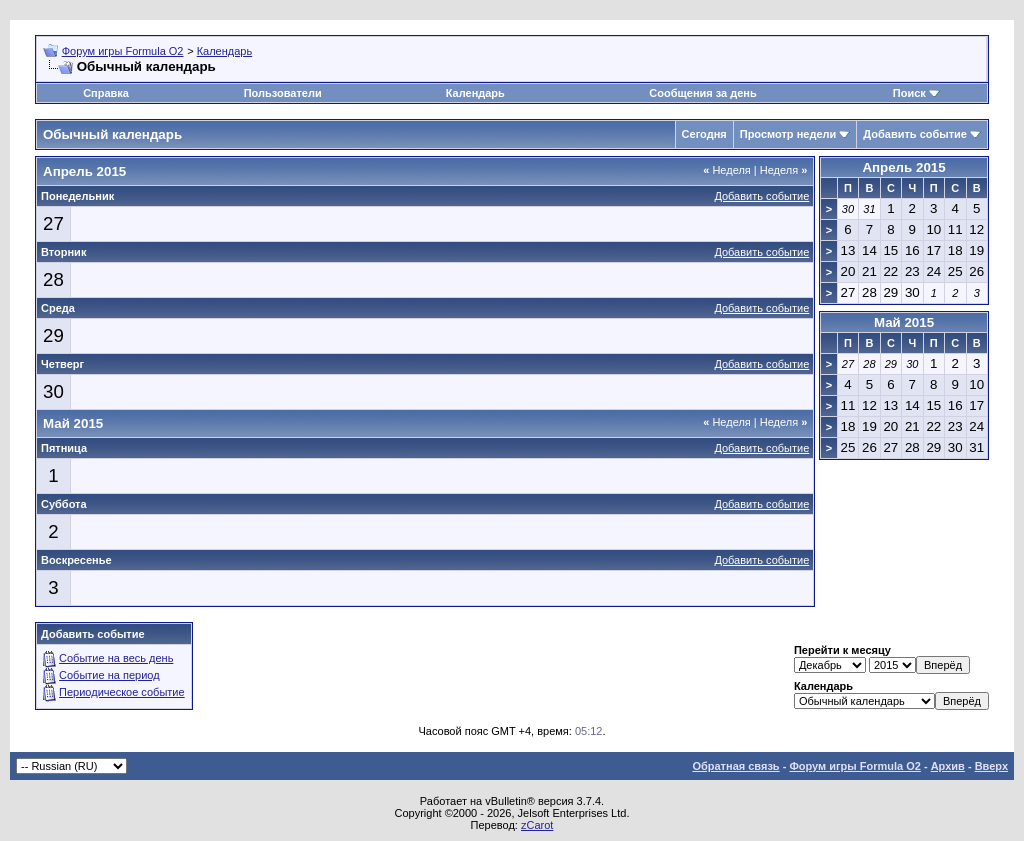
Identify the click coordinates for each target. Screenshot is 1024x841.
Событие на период (109, 675)
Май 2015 (904, 322)
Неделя (727, 170)
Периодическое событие (122, 692)
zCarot (537, 825)
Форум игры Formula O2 (123, 51)
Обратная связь (735, 766)
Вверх (991, 766)
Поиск (909, 93)
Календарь (225, 51)
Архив (948, 766)
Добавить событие (915, 134)
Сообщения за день (702, 93)
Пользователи (283, 93)
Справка (106, 93)
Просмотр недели (788, 134)
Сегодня (704, 134)
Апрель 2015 (903, 167)
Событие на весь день (116, 658)
